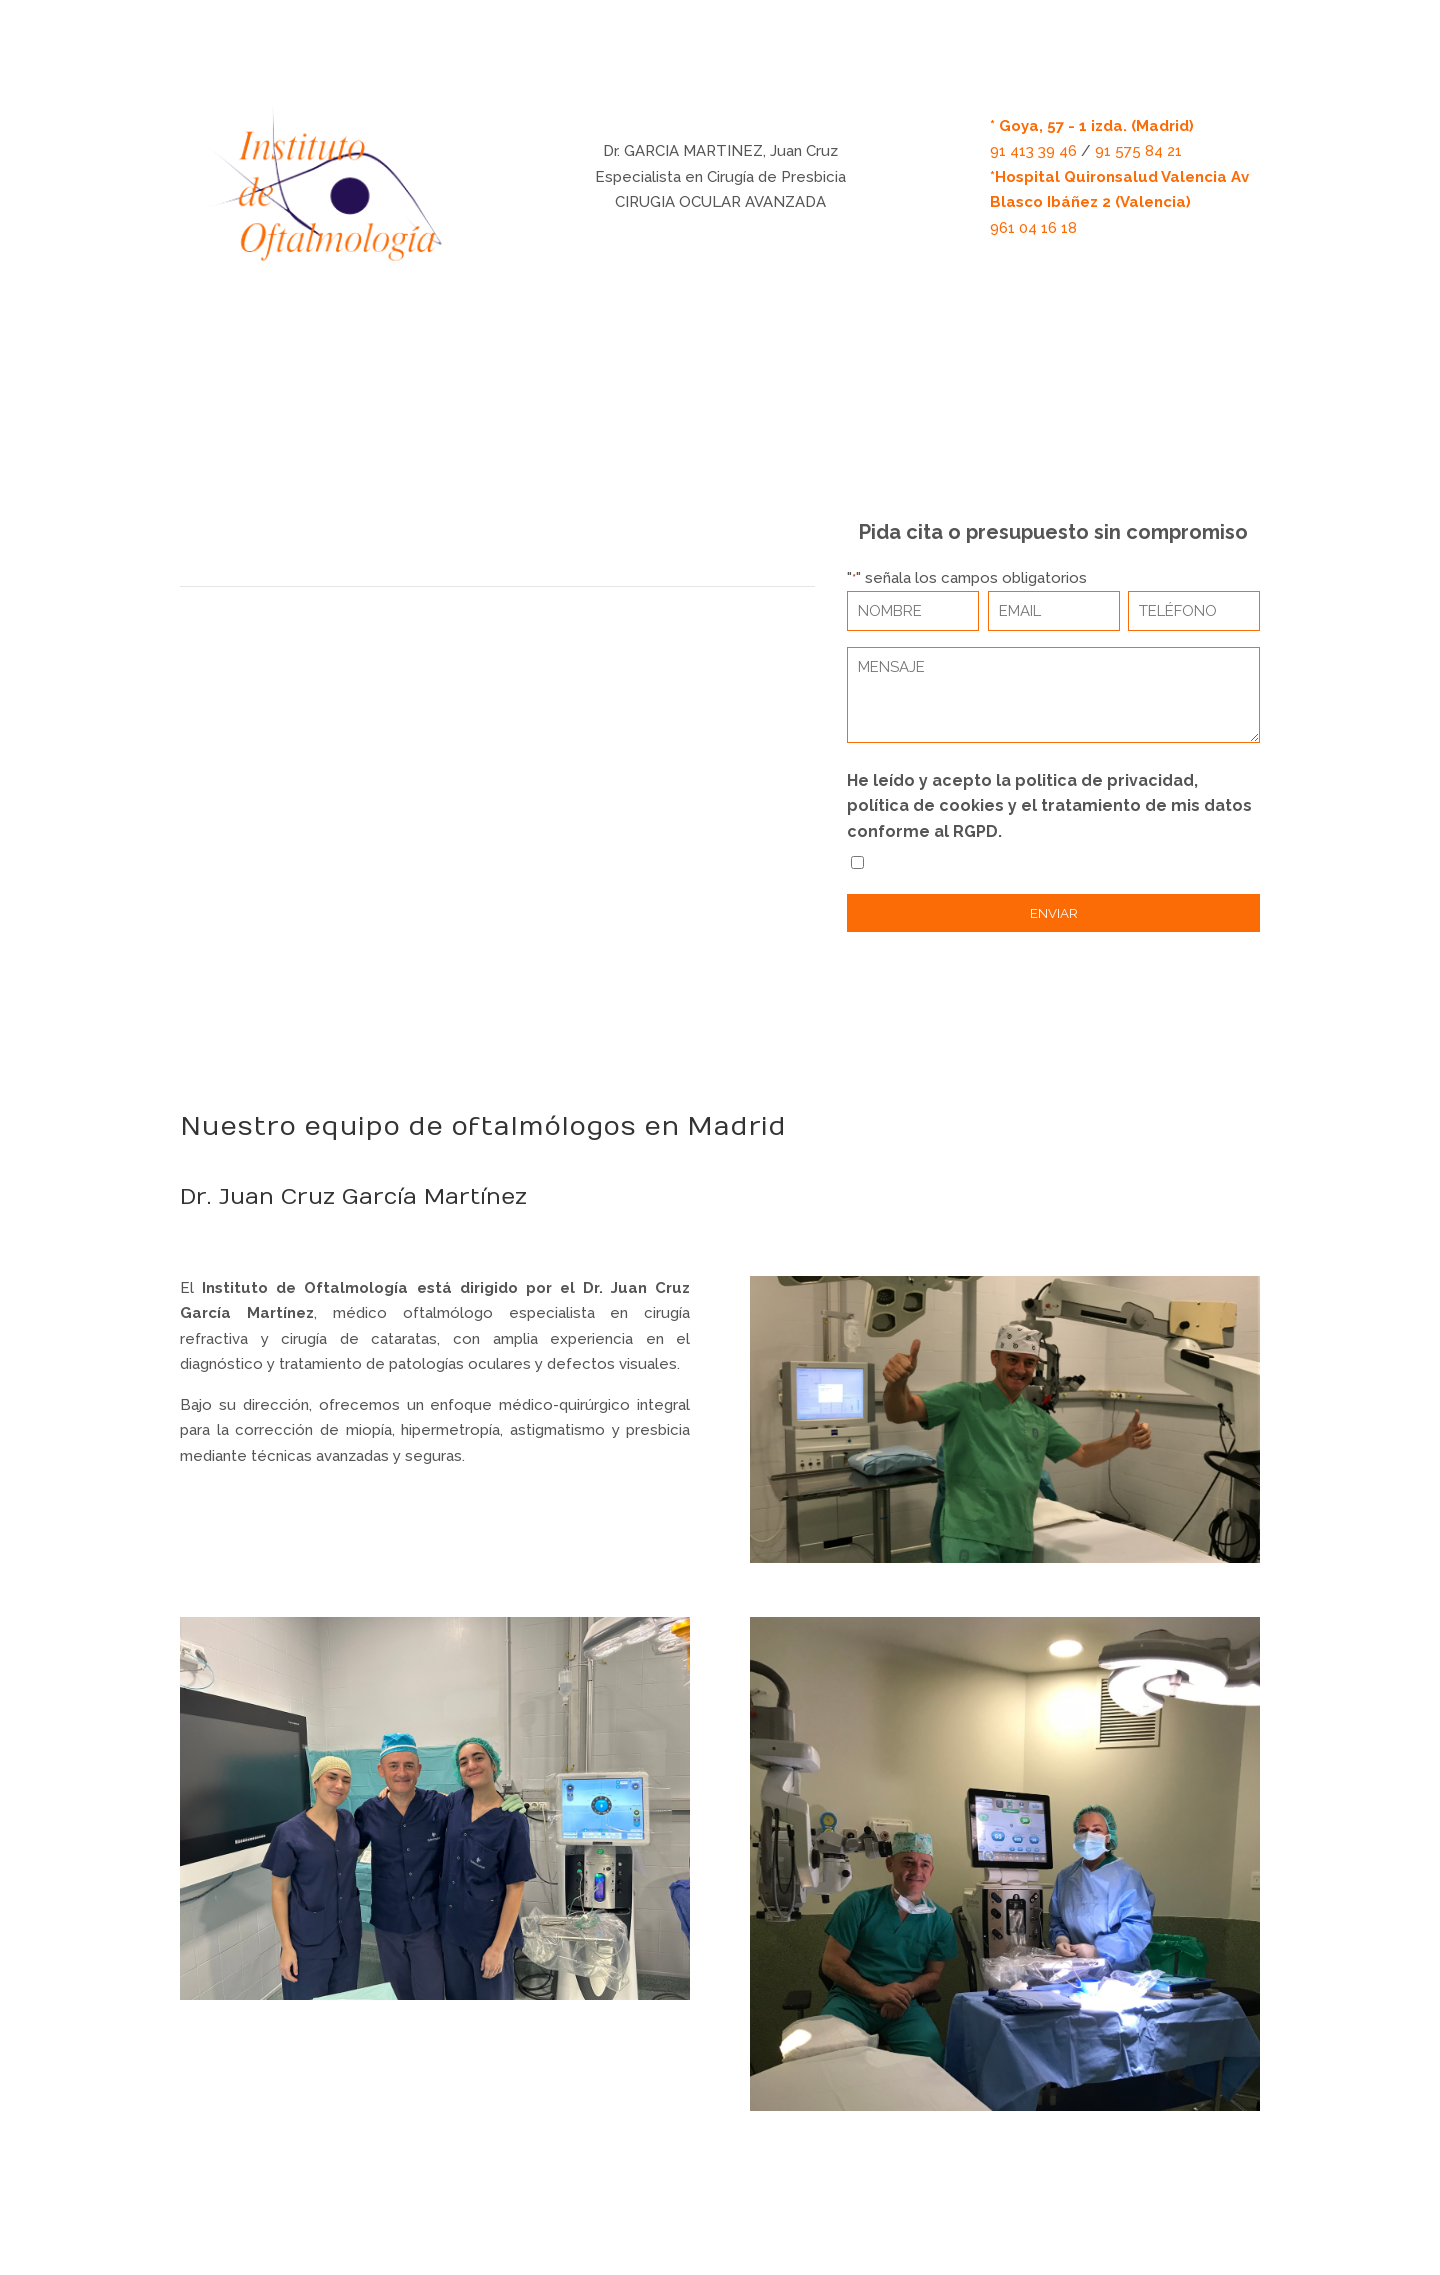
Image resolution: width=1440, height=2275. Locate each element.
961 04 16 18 (1033, 228)
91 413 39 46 (1033, 151)
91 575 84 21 (1138, 151)
